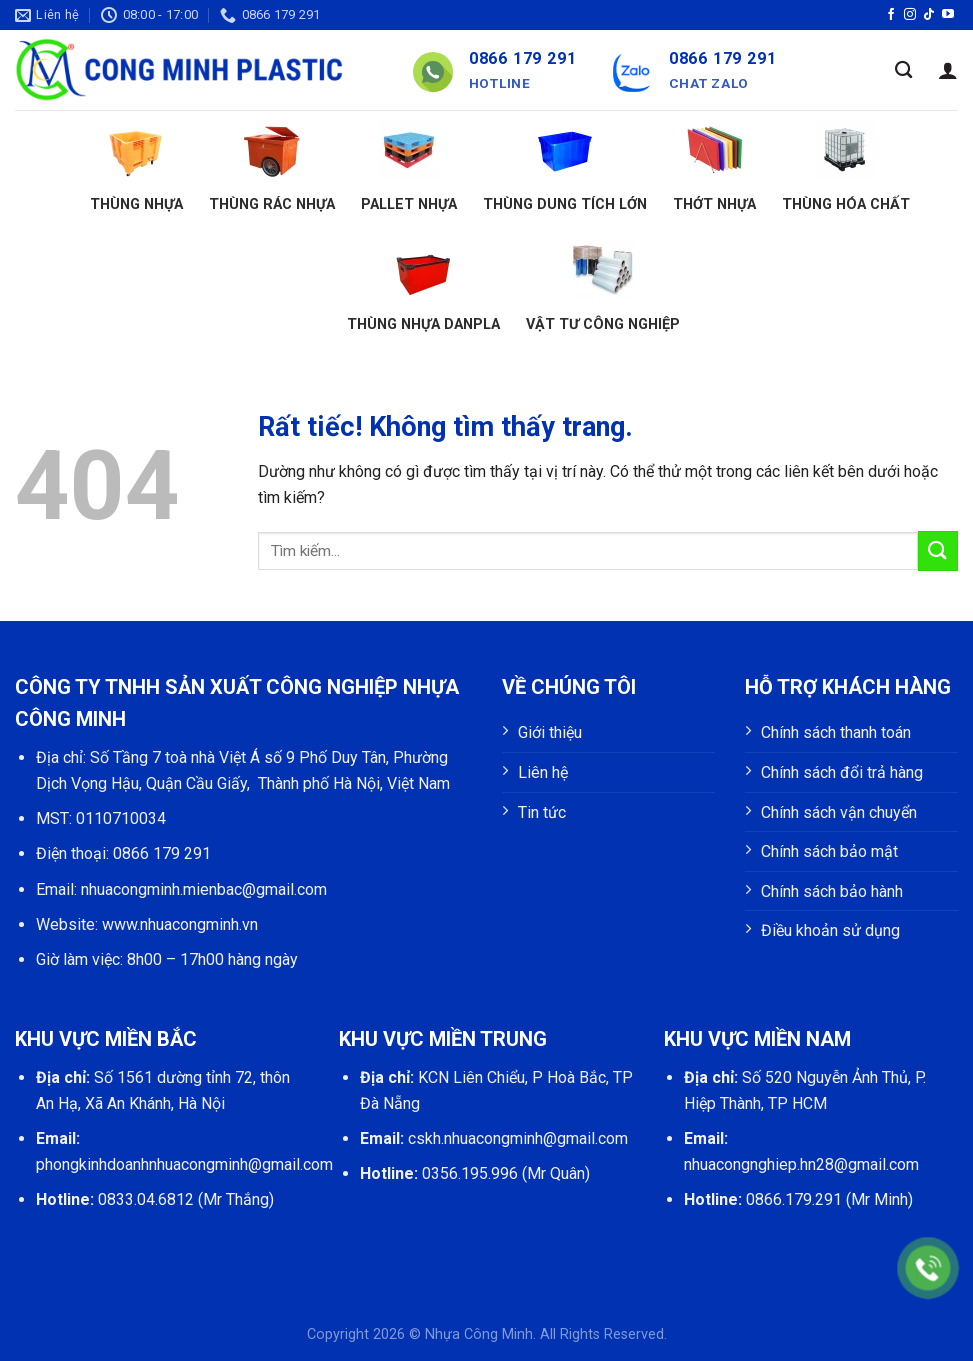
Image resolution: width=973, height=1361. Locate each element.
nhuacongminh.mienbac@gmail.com (204, 889)
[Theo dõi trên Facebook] (891, 15)
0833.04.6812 (146, 1199)
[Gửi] (938, 550)
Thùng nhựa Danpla (423, 286)
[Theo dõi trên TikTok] (929, 15)
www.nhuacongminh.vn (180, 924)
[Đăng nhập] (948, 70)
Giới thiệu (550, 732)
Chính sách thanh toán (836, 732)
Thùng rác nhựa (272, 166)
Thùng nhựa (136, 166)
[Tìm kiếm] (903, 70)
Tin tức (542, 812)
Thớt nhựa (714, 166)
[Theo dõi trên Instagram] (910, 15)
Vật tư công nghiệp (603, 286)
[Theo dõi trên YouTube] (948, 15)
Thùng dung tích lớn (565, 166)
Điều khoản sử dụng (830, 930)
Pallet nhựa (409, 166)
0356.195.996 (470, 1173)
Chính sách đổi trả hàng (842, 772)
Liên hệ (543, 772)
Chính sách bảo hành (832, 891)
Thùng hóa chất (846, 166)
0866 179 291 (162, 853)
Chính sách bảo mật (829, 851)
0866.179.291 (794, 1199)
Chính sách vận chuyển (839, 812)
